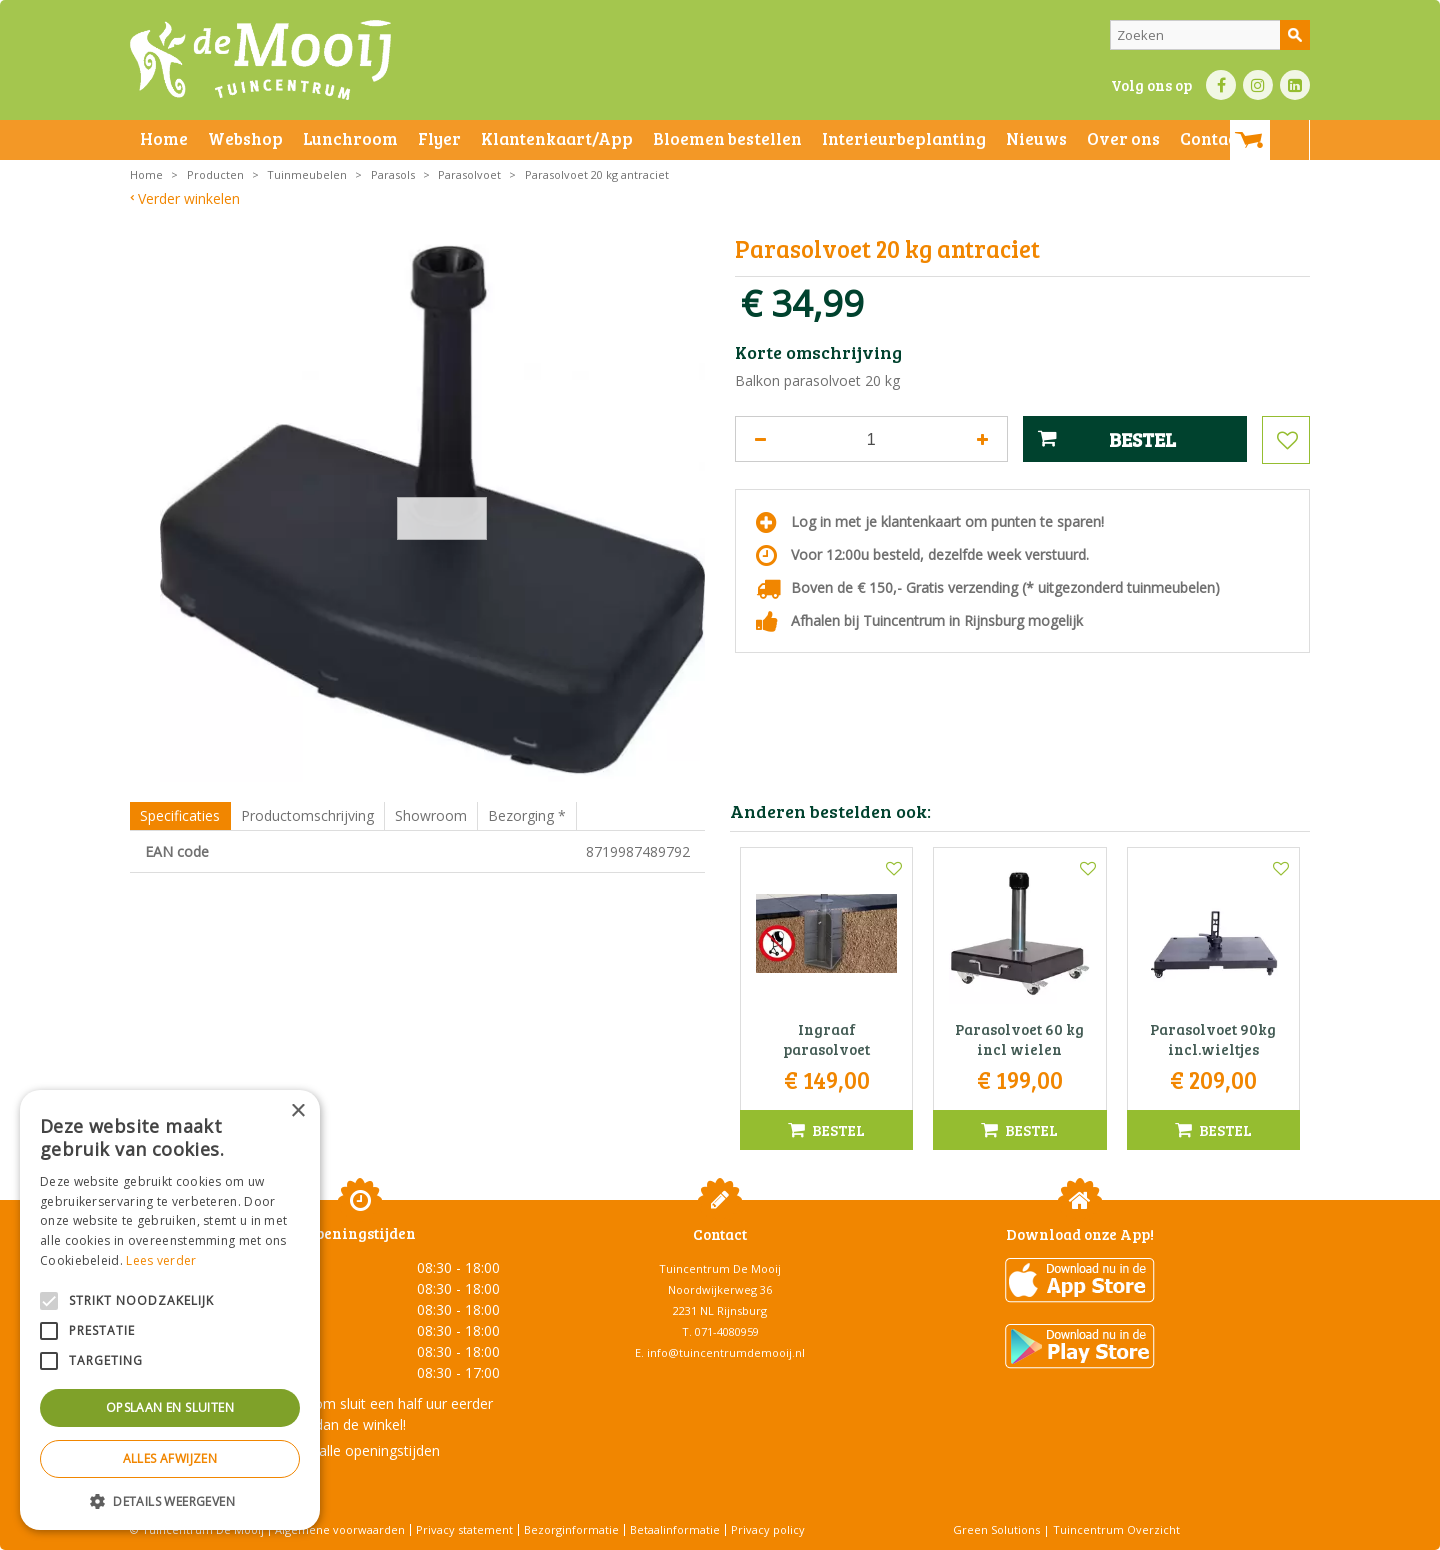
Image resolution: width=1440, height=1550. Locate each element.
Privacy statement (464, 1529)
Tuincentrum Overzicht (1116, 1529)
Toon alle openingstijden (360, 1450)
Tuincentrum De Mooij (720, 1268)
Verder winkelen (189, 198)
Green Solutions (996, 1529)
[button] (170, 1500)
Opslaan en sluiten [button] (170, 1407)
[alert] (170, 1310)
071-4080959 (727, 1331)
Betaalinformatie (675, 1529)
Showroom (431, 815)
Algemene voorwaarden (340, 1529)
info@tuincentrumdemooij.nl (726, 1352)
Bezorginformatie (571, 1529)
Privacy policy (768, 1529)
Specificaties (180, 815)
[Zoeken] (1210, 35)
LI (1295, 85)
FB (1221, 85)
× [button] (297, 1111)
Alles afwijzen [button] (170, 1458)
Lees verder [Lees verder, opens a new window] (161, 1260)
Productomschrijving (307, 815)
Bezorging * (527, 815)
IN (1258, 85)
